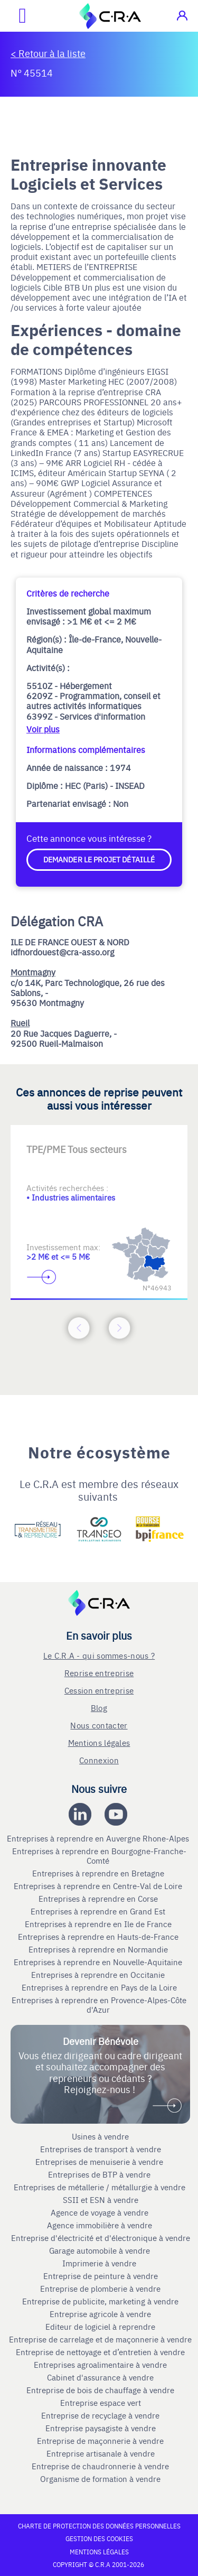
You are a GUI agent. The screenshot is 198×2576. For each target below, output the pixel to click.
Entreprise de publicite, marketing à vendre (100, 2301)
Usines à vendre (100, 2136)
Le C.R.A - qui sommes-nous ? (99, 1655)
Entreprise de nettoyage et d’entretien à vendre (100, 2352)
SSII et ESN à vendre (100, 2200)
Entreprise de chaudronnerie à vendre (100, 2466)
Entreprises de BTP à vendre (100, 2174)
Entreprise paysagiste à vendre (100, 2428)
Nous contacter (98, 1725)
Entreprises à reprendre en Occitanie (99, 1974)
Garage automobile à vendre (100, 2250)
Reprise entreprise (99, 1672)
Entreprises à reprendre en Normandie (99, 1949)
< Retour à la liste (48, 53)
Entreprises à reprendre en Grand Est (99, 1911)
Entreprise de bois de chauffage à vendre (100, 2390)
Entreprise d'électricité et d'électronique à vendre (100, 2238)
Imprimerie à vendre (100, 2263)
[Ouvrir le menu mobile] (13, 16)
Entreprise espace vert (100, 2402)
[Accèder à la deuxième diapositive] (99, 1141)
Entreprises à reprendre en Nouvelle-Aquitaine (99, 1962)
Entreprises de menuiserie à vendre (100, 2161)
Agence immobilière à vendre (100, 2225)
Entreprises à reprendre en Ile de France (99, 1924)
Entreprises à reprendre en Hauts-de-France (99, 1936)
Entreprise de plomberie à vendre (100, 2288)
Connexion (99, 1759)
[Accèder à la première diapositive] (57, 1141)
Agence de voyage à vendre (100, 2212)
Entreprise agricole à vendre (100, 2314)
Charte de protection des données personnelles (99, 2525)
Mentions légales (99, 1742)
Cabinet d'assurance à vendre (100, 2377)
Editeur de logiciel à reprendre (100, 2326)
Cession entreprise (99, 1690)
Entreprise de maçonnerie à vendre (100, 2440)
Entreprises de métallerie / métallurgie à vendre (100, 2187)
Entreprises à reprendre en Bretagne (99, 1873)
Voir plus (43, 729)
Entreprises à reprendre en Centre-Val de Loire (99, 1886)
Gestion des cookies (99, 2538)
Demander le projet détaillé (99, 859)
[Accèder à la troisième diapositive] (141, 1141)
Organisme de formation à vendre (100, 2479)
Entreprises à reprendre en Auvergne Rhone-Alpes (99, 1838)
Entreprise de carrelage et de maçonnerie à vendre (100, 2339)
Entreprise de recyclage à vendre (100, 2415)
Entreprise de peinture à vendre (100, 2276)
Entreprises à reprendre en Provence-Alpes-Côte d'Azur (99, 2004)
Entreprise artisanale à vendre (100, 2453)
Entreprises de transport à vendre (100, 2149)
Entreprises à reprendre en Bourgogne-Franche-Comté (99, 1855)
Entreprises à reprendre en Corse (99, 1898)
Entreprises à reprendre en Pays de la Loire (99, 1987)
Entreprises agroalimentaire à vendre (100, 2364)
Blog (99, 1707)
